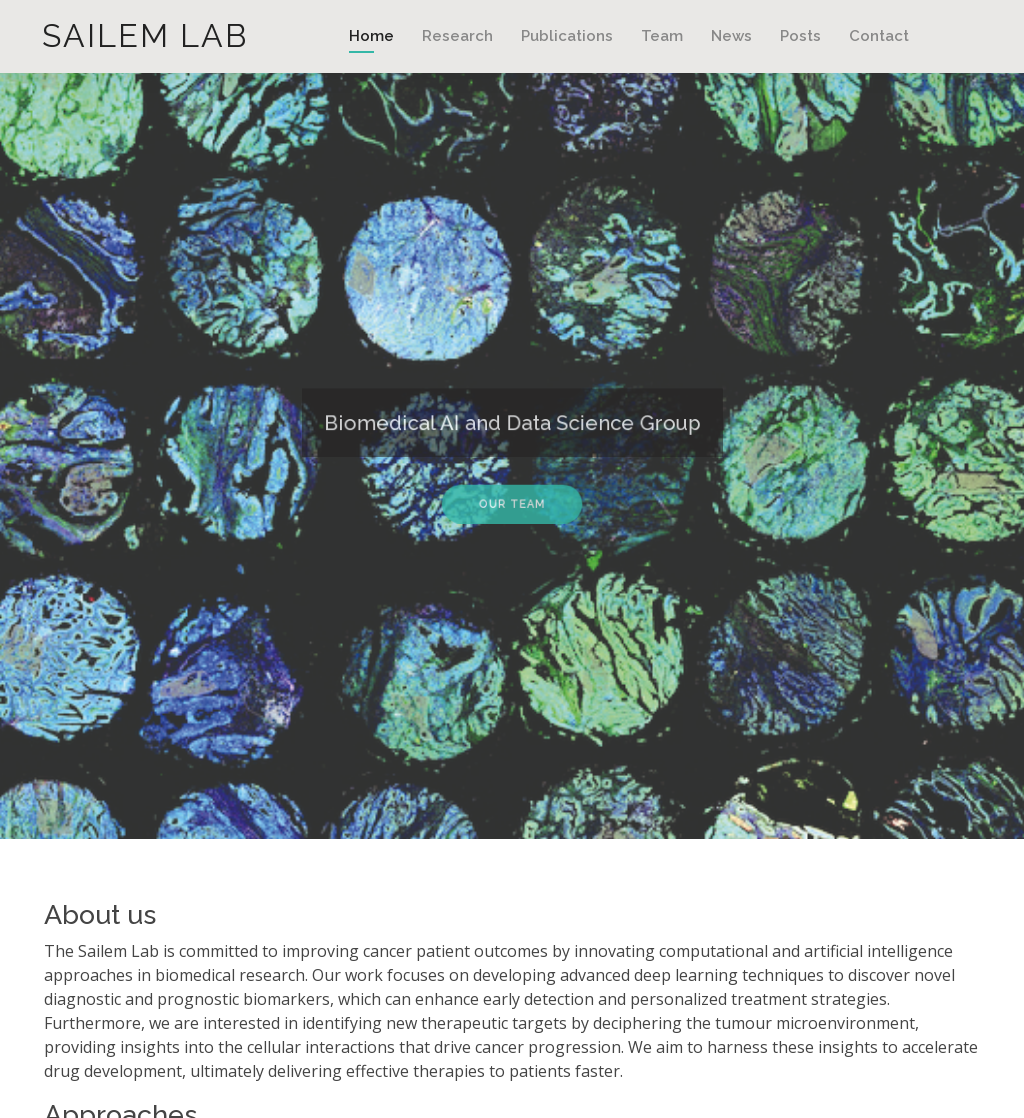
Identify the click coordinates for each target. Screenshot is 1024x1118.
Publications (567, 36)
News (731, 36)
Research (457, 36)
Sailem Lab (145, 35)
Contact (879, 36)
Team (662, 36)
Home (371, 36)
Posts (800, 36)
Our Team (511, 500)
